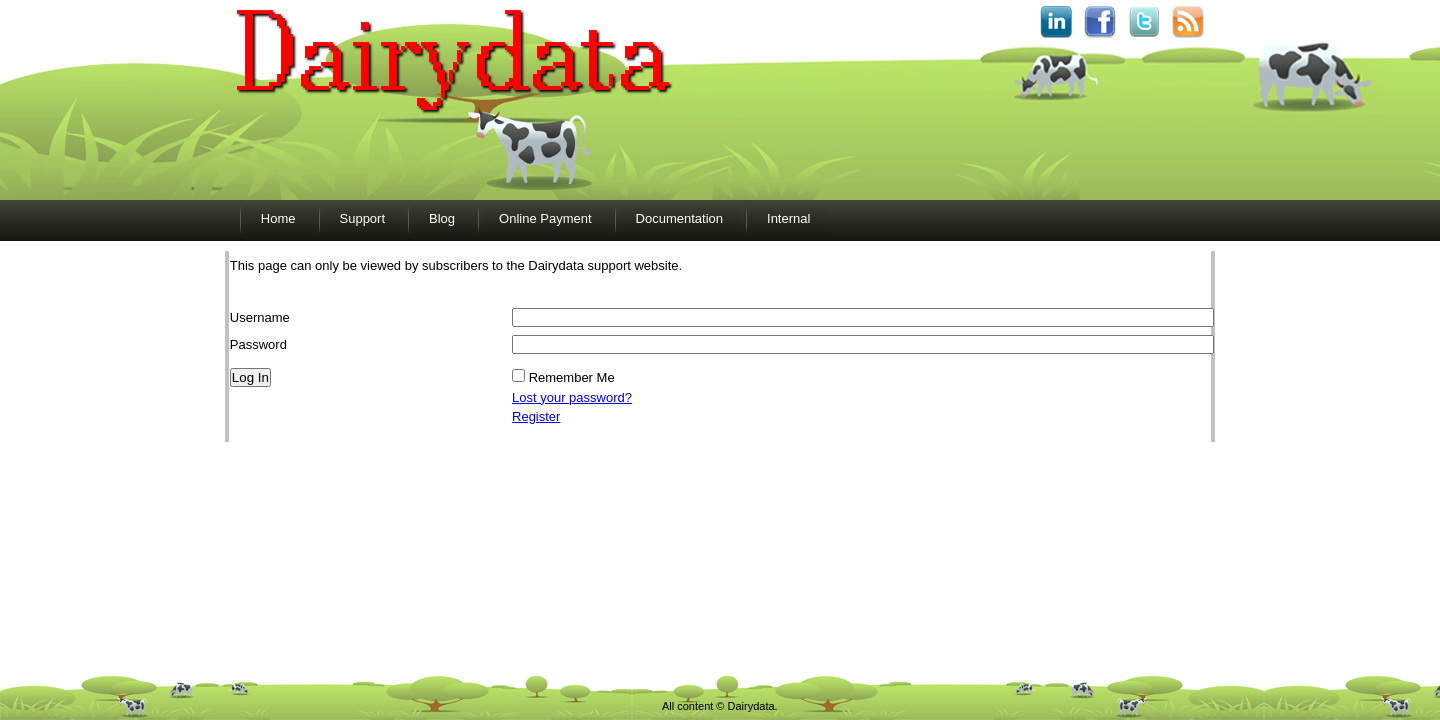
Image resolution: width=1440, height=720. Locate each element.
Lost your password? (572, 397)
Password (258, 344)
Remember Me (572, 377)
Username (260, 317)
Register (536, 416)
